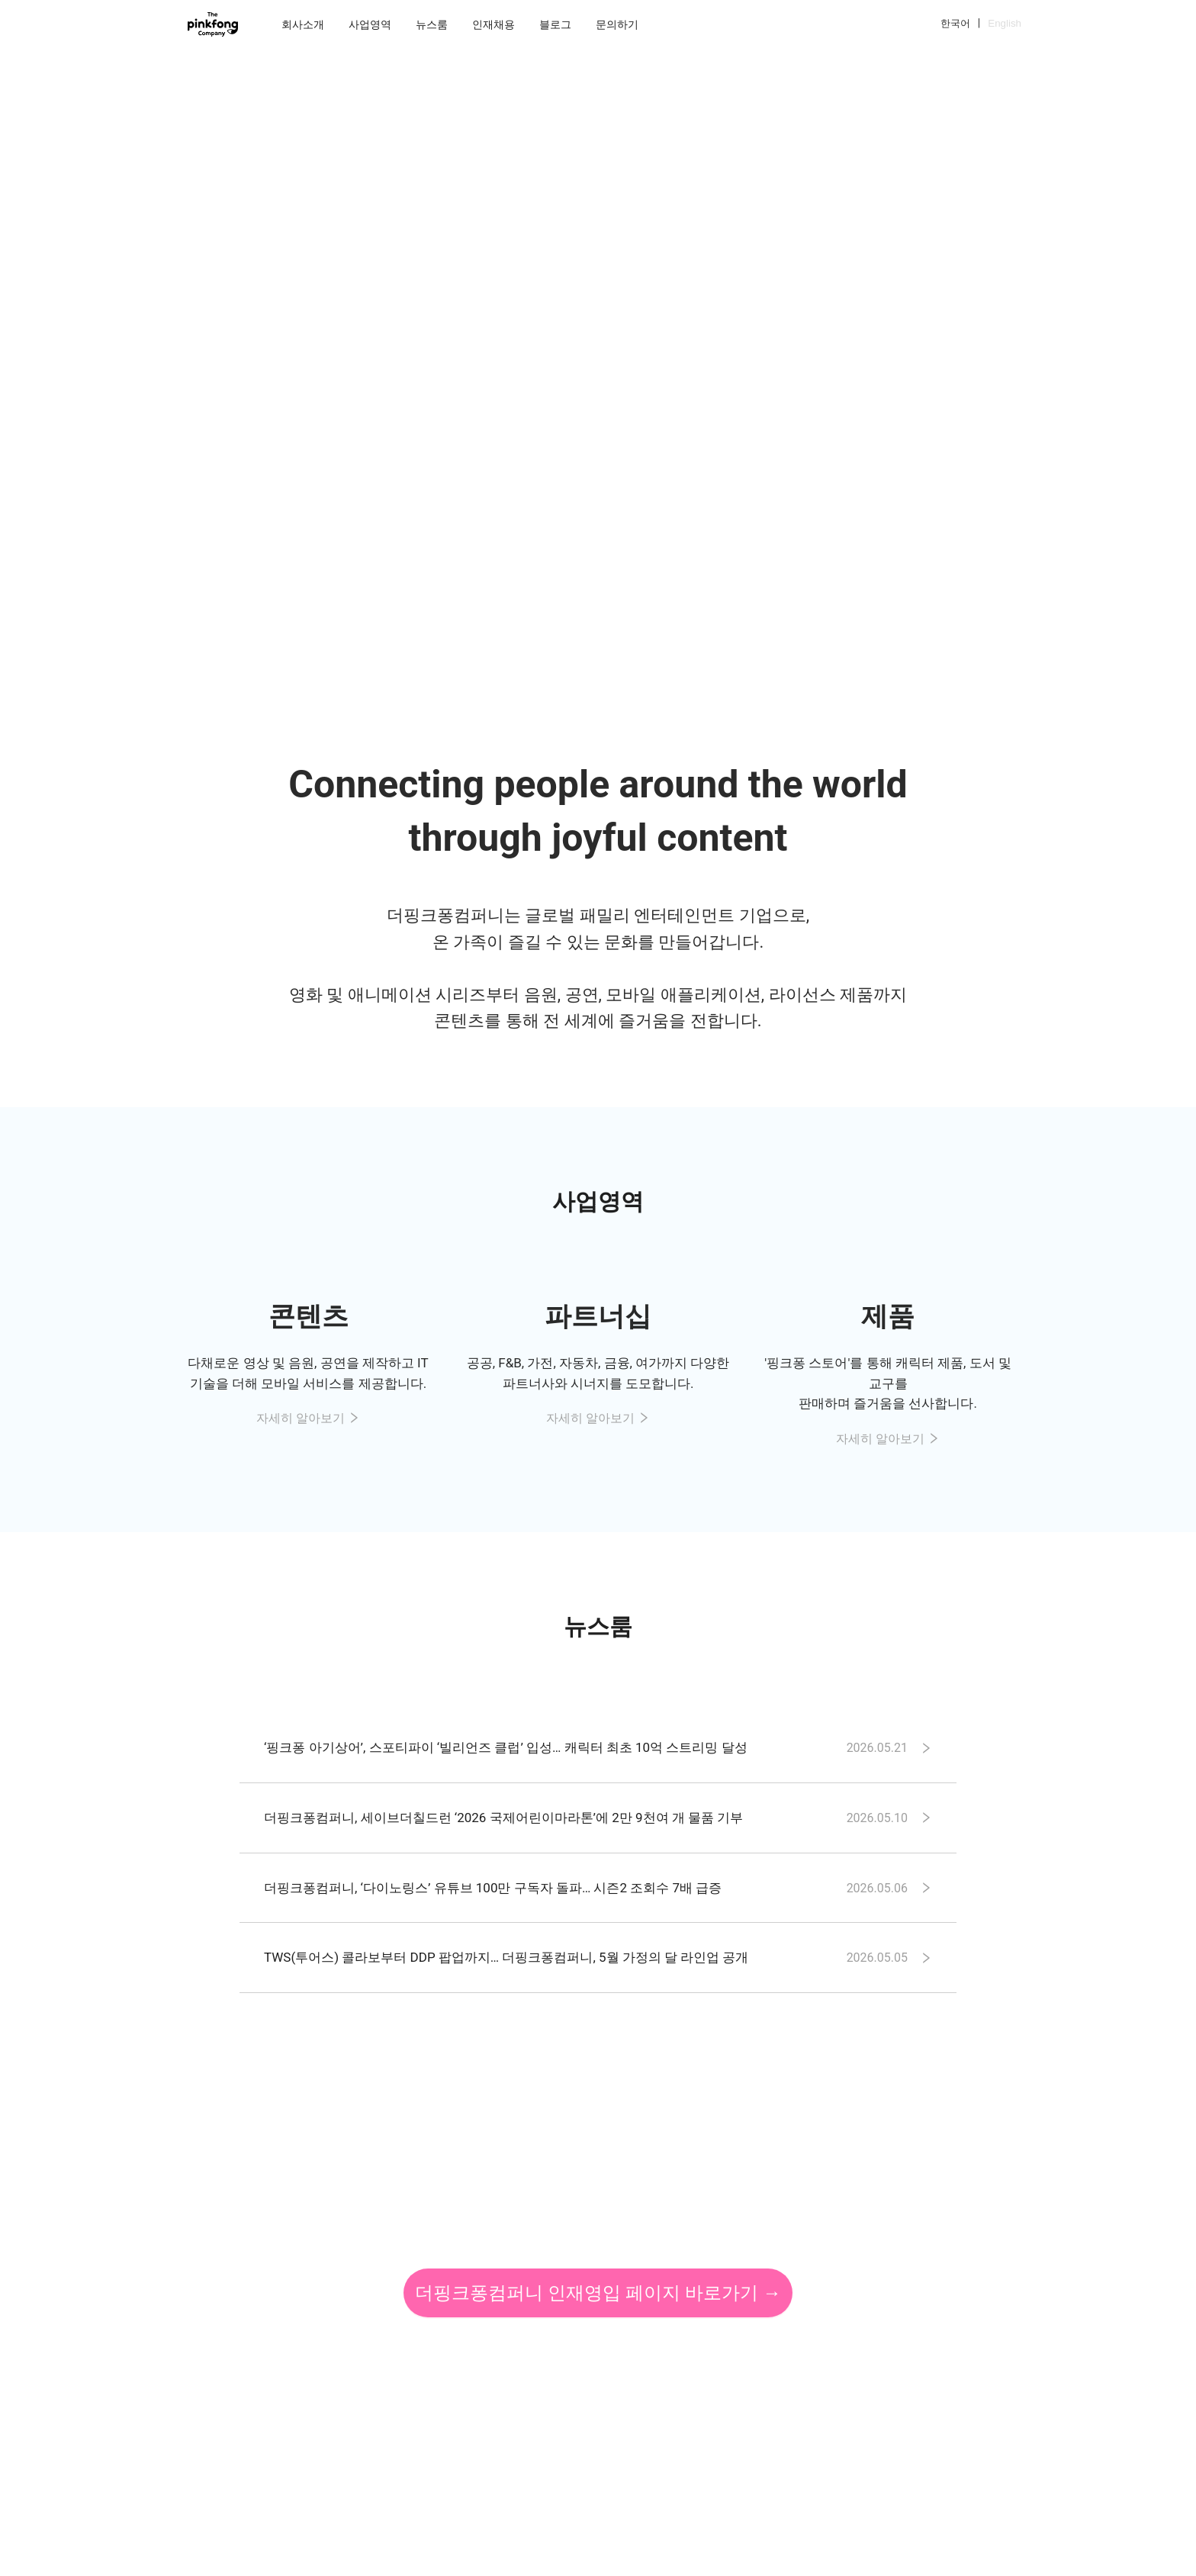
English (1004, 23)
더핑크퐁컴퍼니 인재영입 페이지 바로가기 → (598, 2293)
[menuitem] (302, 24)
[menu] (604, 24)
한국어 (955, 23)
